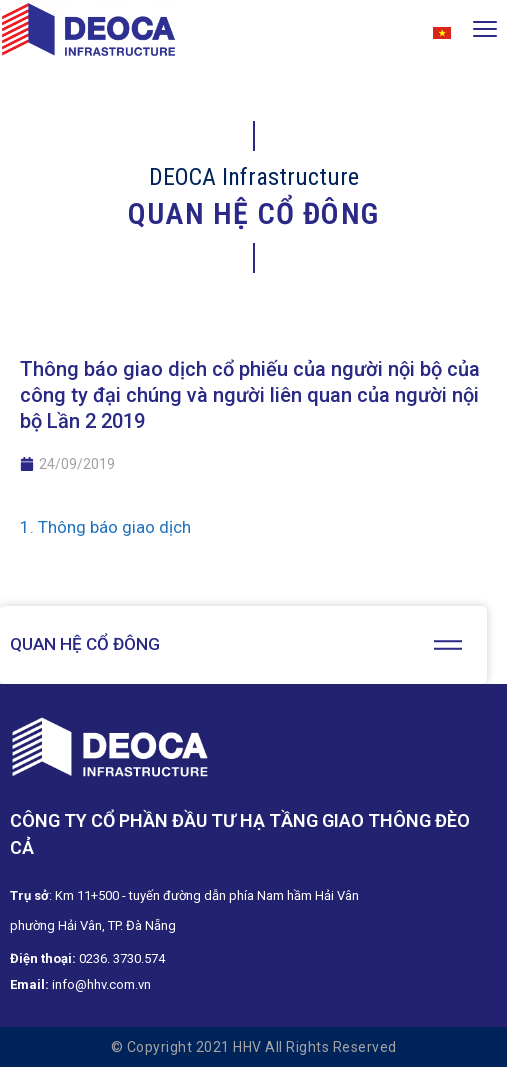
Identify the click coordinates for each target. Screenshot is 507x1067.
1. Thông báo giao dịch (105, 527)
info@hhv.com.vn (101, 984)
